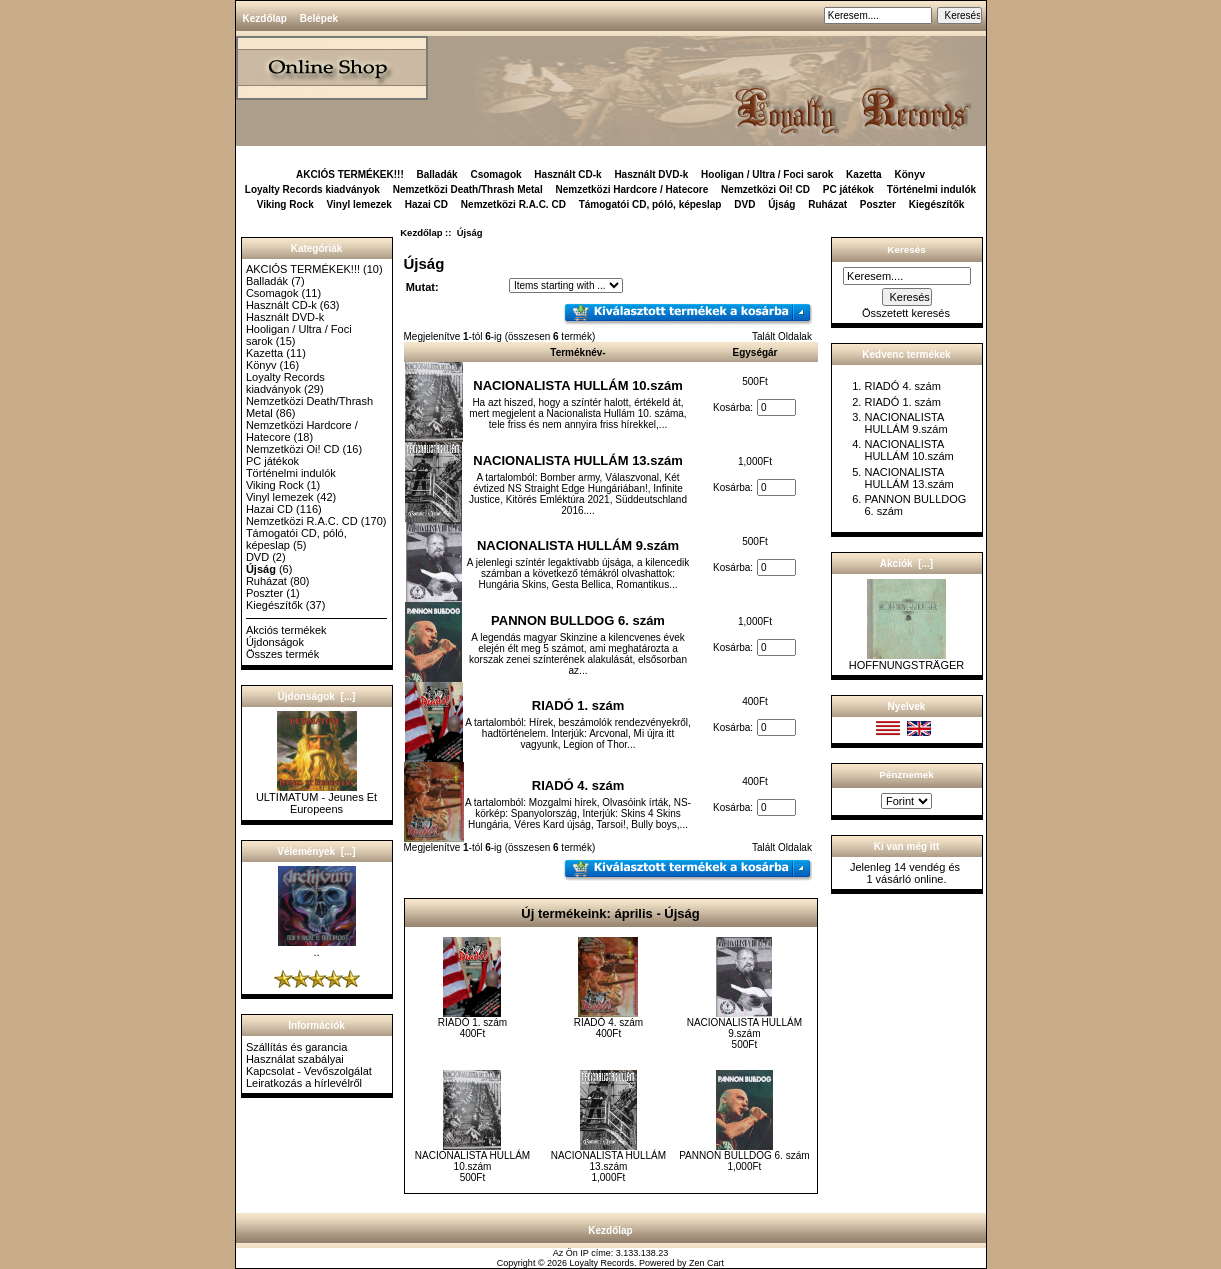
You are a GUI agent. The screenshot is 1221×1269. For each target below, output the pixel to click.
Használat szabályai (295, 1059)
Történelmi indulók (931, 189)
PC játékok (848, 189)
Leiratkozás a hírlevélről (304, 1083)
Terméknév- (577, 352)
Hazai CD (426, 204)
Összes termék (282, 654)
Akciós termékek (286, 630)
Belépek (319, 18)
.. (317, 947)
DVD (744, 204)
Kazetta (864, 174)
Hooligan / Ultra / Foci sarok (767, 174)
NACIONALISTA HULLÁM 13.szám (577, 460)
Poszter (878, 204)
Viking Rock (285, 204)
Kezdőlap (265, 18)
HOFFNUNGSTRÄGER (907, 660)
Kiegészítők (937, 204)
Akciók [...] (906, 563)
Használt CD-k (567, 174)
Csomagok (495, 174)
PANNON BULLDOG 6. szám (578, 620)
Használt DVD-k (651, 174)
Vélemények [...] (316, 851)
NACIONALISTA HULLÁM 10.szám (577, 385)
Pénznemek (906, 774)
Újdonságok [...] (317, 696)
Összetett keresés (906, 313)
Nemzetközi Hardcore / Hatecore (631, 189)
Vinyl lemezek (359, 204)
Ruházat (827, 204)
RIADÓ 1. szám (578, 705)
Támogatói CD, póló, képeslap (650, 204)
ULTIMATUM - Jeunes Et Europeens (316, 798)
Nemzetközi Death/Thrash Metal (468, 189)
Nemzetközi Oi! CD (765, 189)
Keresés (906, 249)
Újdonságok (275, 642)
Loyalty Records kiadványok (312, 189)
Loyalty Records (602, 1263)
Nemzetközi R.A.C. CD (513, 204)
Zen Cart (706, 1263)
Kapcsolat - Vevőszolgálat (309, 1071)
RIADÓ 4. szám (578, 785)
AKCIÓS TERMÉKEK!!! (350, 174)
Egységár (754, 352)
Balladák (437, 174)
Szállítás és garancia (297, 1047)
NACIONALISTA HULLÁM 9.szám (578, 545)
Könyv (909, 174)
